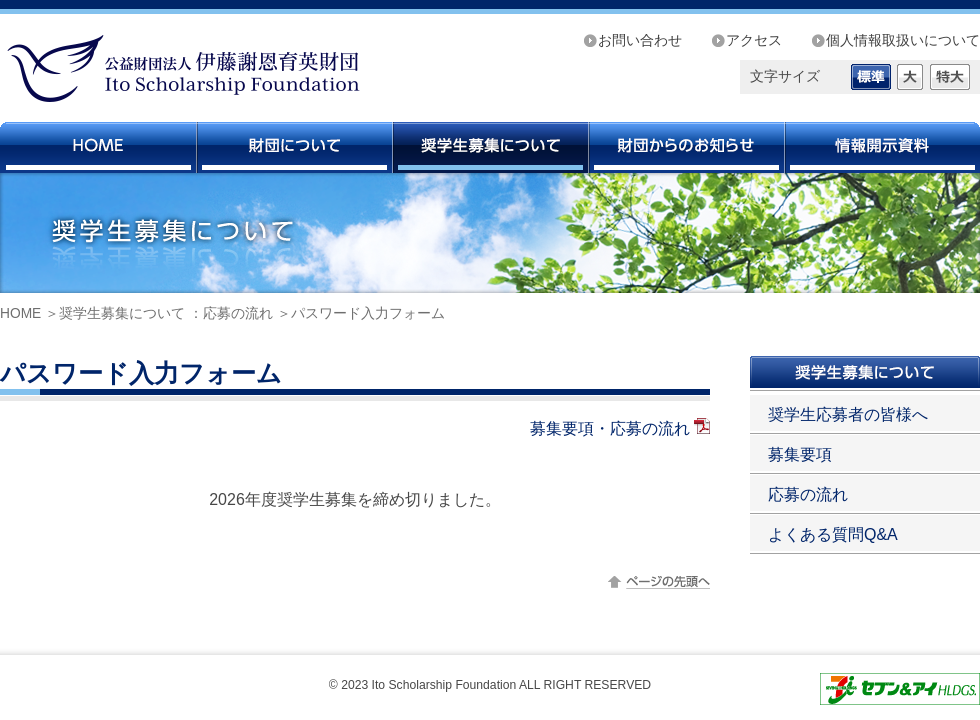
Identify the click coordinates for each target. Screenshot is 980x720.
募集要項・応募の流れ (610, 428)
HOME (20, 313)
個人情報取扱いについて (903, 40)
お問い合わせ (640, 40)
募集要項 (800, 454)
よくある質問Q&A (833, 534)
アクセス (754, 40)
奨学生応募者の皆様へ (848, 414)
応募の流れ (238, 313)
